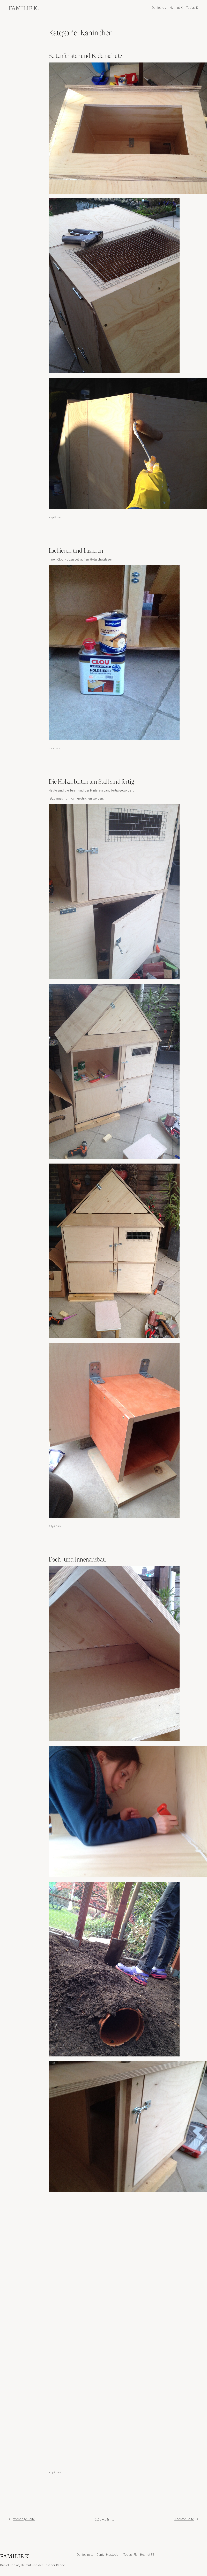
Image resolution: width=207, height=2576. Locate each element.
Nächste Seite (186, 2519)
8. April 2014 (55, 517)
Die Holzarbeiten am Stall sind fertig (91, 781)
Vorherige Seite (22, 2519)
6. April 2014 (55, 1526)
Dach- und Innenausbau (77, 1559)
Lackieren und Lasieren (76, 550)
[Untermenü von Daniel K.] (165, 8)
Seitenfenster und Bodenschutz (85, 55)
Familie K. (24, 7)
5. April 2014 (55, 2472)
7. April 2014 (55, 748)
